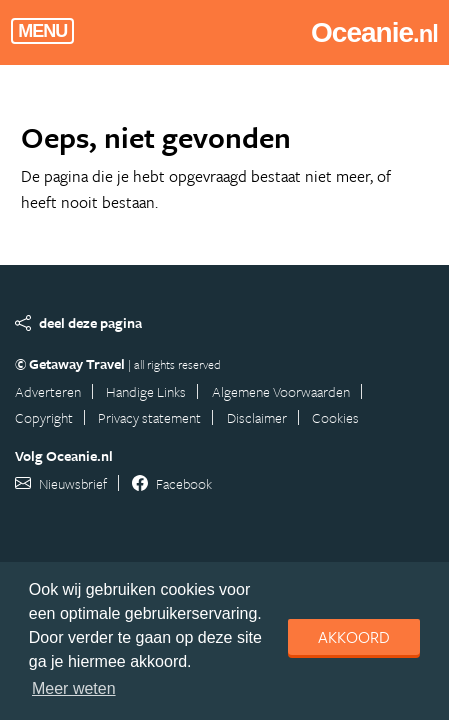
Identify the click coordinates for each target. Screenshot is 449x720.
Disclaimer (257, 417)
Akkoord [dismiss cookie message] (354, 637)
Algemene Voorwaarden (281, 391)
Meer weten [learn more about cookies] (74, 688)
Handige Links (146, 391)
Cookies (335, 417)
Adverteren (48, 391)
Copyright (44, 417)
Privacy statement (149, 417)
